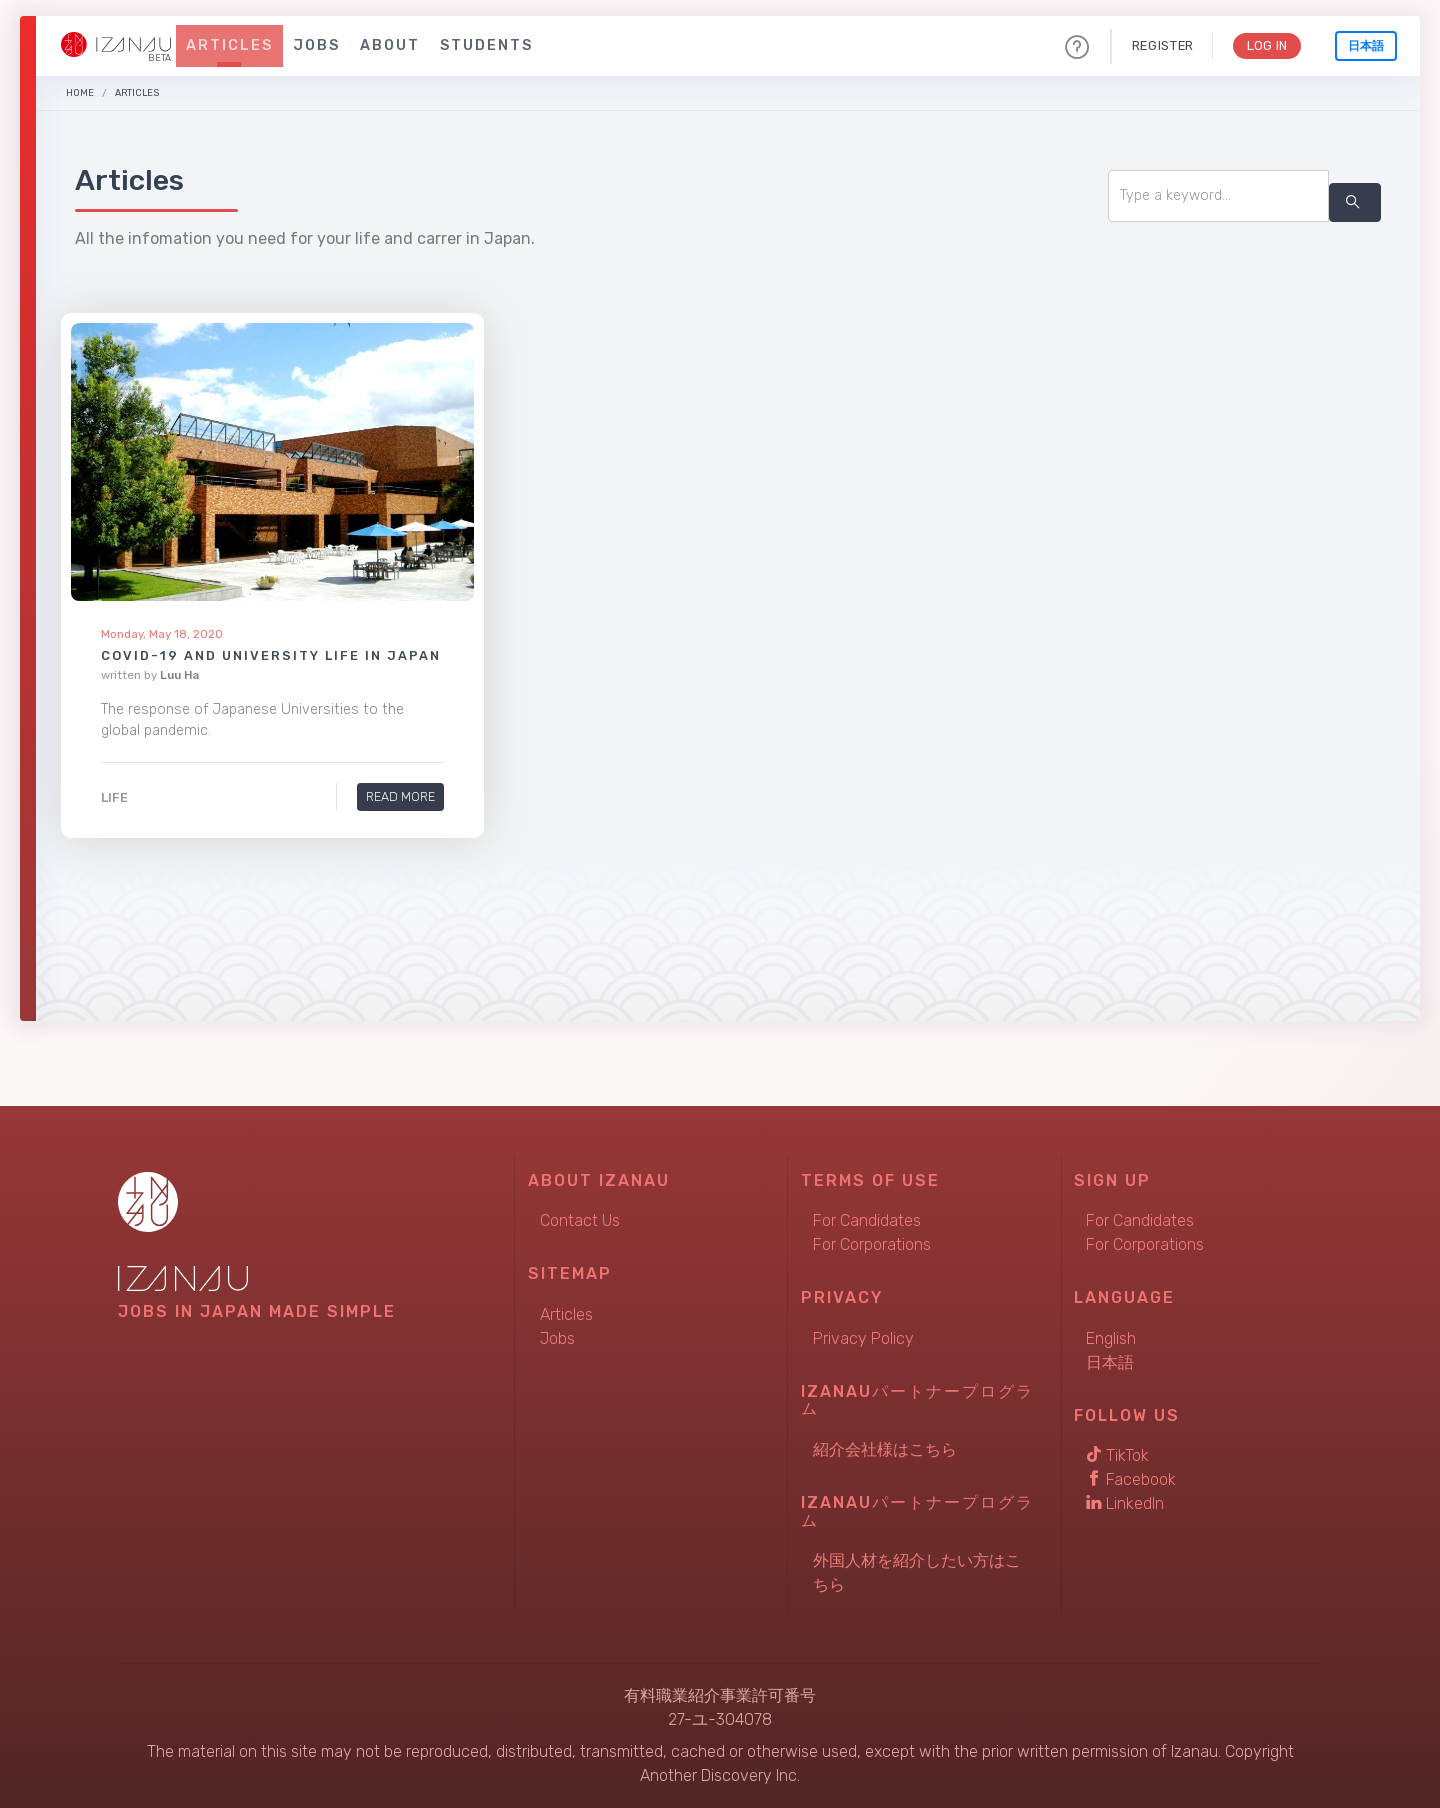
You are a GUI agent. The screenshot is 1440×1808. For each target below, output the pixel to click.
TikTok (1117, 1455)
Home (80, 92)
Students (486, 45)
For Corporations (872, 1244)
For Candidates (867, 1220)
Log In (1265, 45)
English (1111, 1338)
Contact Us (580, 1220)
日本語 (1366, 46)
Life (114, 797)
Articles (229, 45)
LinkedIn (1125, 1503)
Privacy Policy (863, 1338)
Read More (400, 796)
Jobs (316, 45)
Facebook (1131, 1479)
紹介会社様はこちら (885, 1449)
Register (1160, 45)
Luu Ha (179, 674)
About (390, 45)
